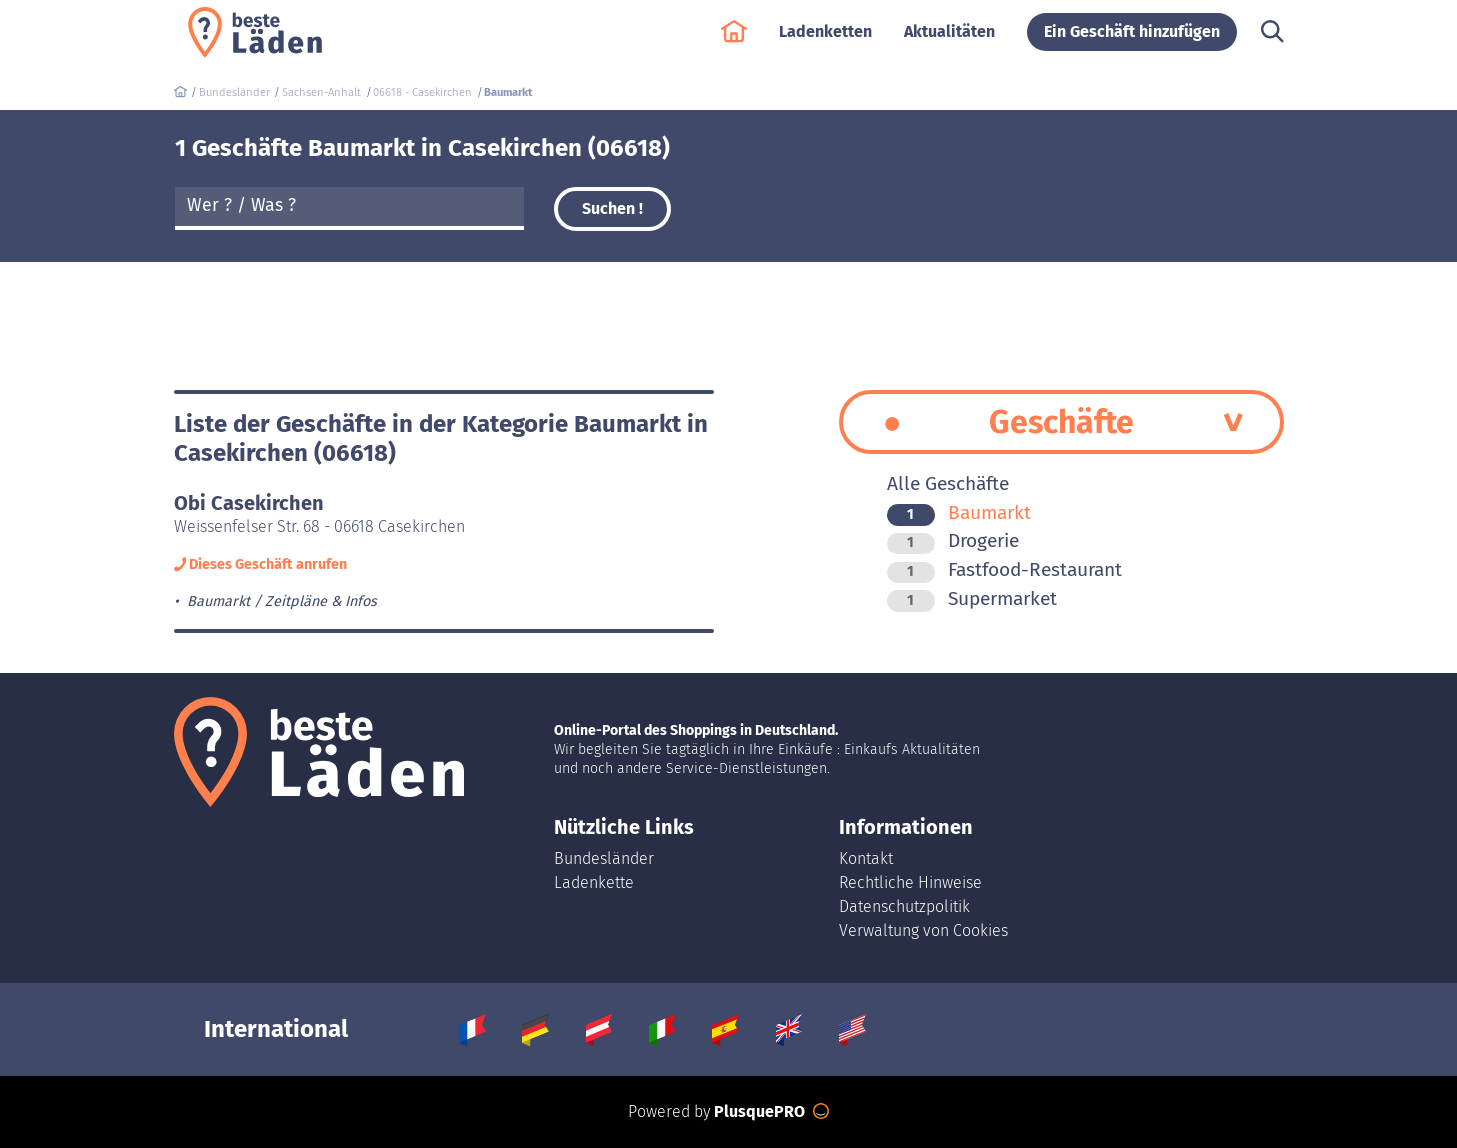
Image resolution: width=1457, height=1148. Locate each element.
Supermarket (972, 598)
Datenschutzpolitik (904, 906)
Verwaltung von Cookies (923, 930)
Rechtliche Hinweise (910, 882)
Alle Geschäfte (948, 483)
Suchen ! (612, 208)
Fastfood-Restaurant (1004, 569)
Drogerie (953, 540)
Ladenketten (825, 41)
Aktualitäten (949, 41)
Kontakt (866, 858)
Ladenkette (594, 882)
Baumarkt (959, 512)
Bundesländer (604, 858)
